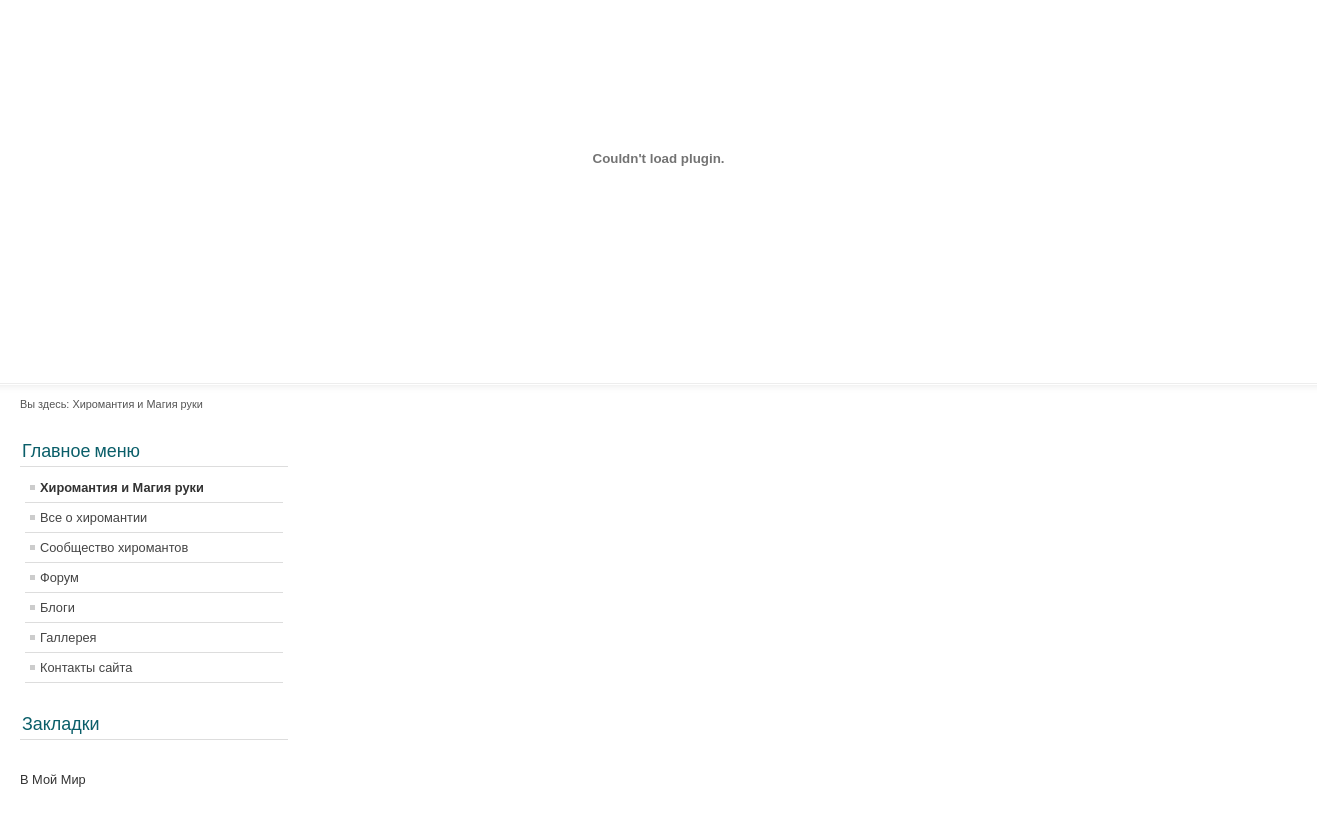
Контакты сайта (86, 667)
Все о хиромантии (93, 517)
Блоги (57, 607)
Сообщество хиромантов (114, 547)
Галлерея (68, 637)
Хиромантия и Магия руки (122, 487)
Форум (59, 577)
